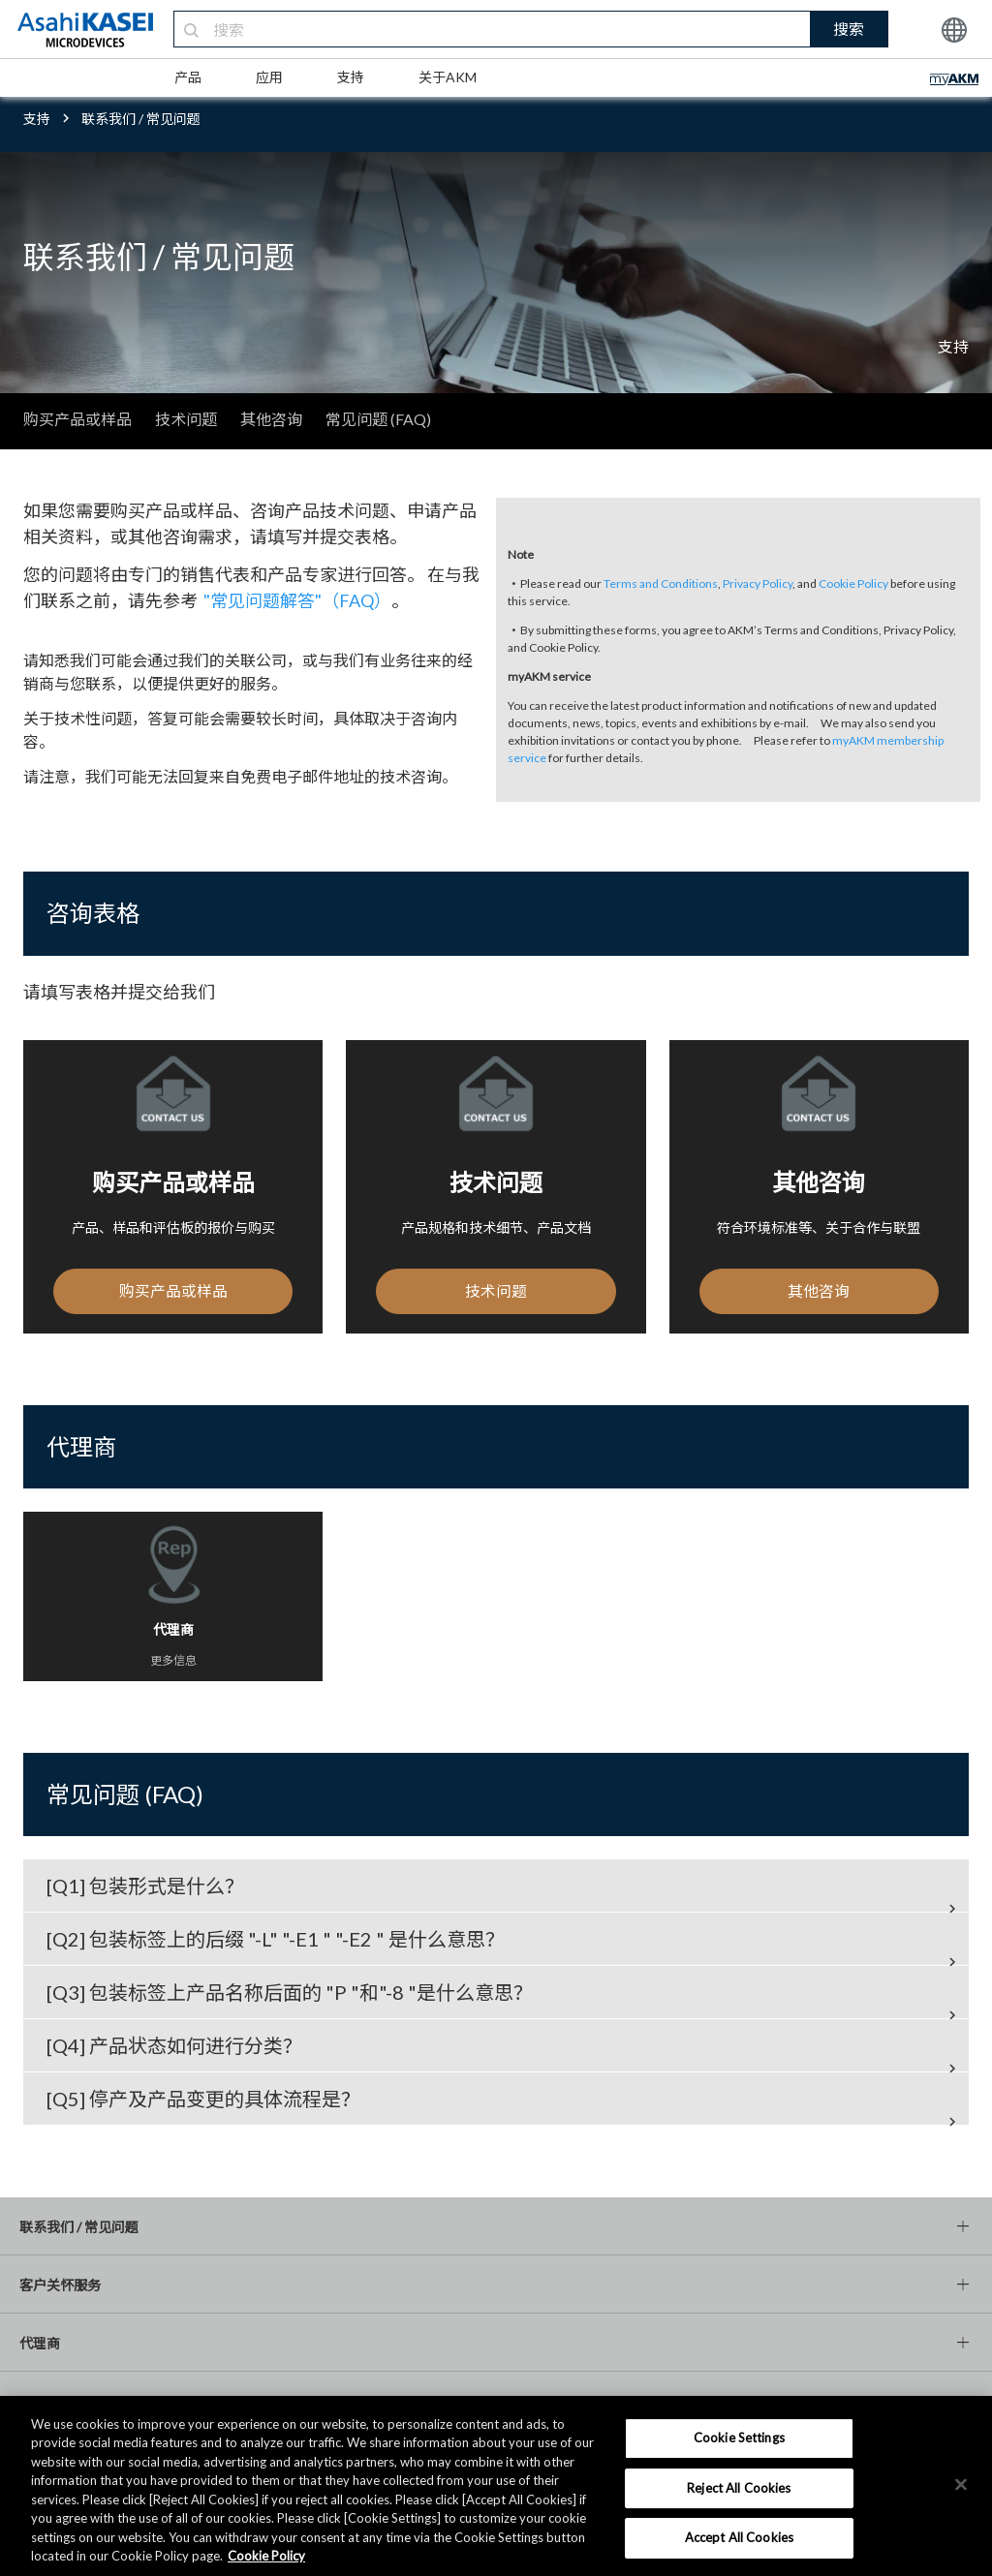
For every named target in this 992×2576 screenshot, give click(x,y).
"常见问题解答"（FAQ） (297, 600)
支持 (350, 77)
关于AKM (447, 77)
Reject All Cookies (738, 2488)
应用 (269, 77)
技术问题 (186, 419)
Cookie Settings (739, 2437)
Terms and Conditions (661, 583)
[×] (961, 2484)
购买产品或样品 (77, 419)
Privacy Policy (757, 583)
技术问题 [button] (496, 1291)
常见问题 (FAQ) (378, 419)
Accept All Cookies (739, 2537)
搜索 (848, 28)
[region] (496, 2486)
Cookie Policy (853, 583)
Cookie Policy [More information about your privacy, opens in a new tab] (266, 2555)
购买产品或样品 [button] (173, 1291)
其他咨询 (271, 419)
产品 (188, 77)
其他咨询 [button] (819, 1291)
